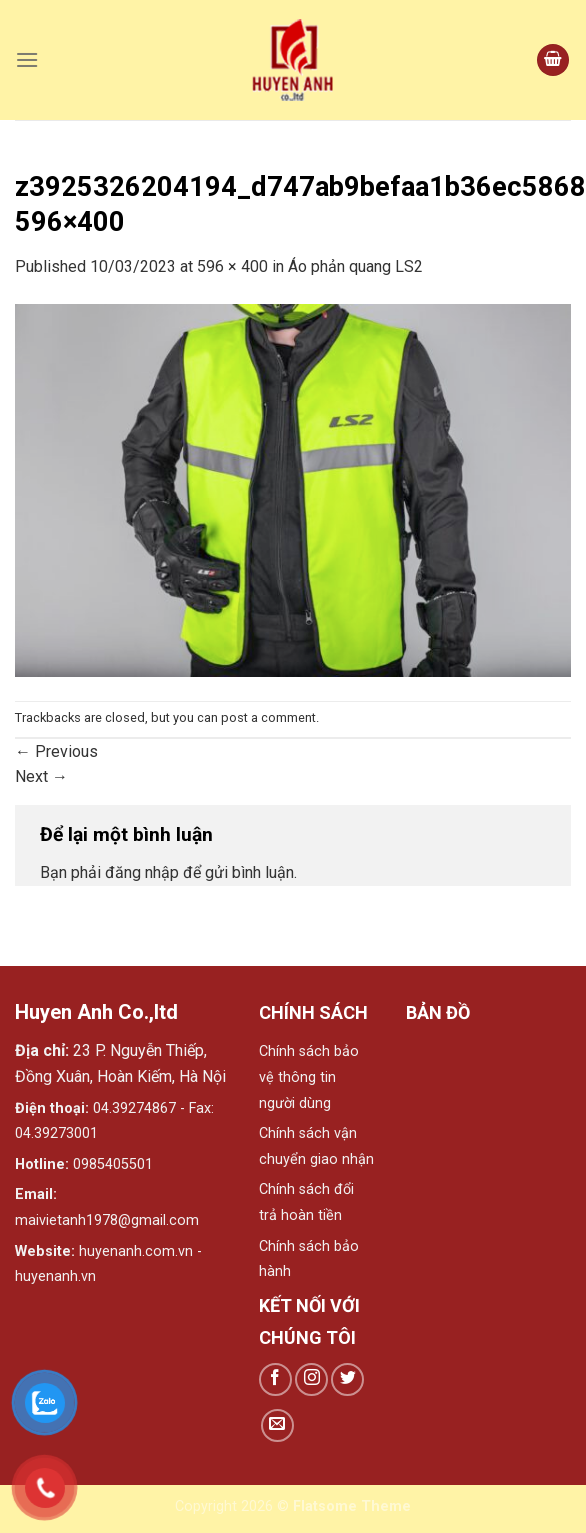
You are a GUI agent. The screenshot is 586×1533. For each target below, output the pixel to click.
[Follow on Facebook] (275, 1379)
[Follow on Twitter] (347, 1379)
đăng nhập (142, 872)
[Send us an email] (277, 1425)
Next (41, 776)
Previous (56, 751)
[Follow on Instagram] (311, 1379)
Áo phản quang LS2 (355, 266)
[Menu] (27, 59)
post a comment (268, 717)
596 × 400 (232, 266)
